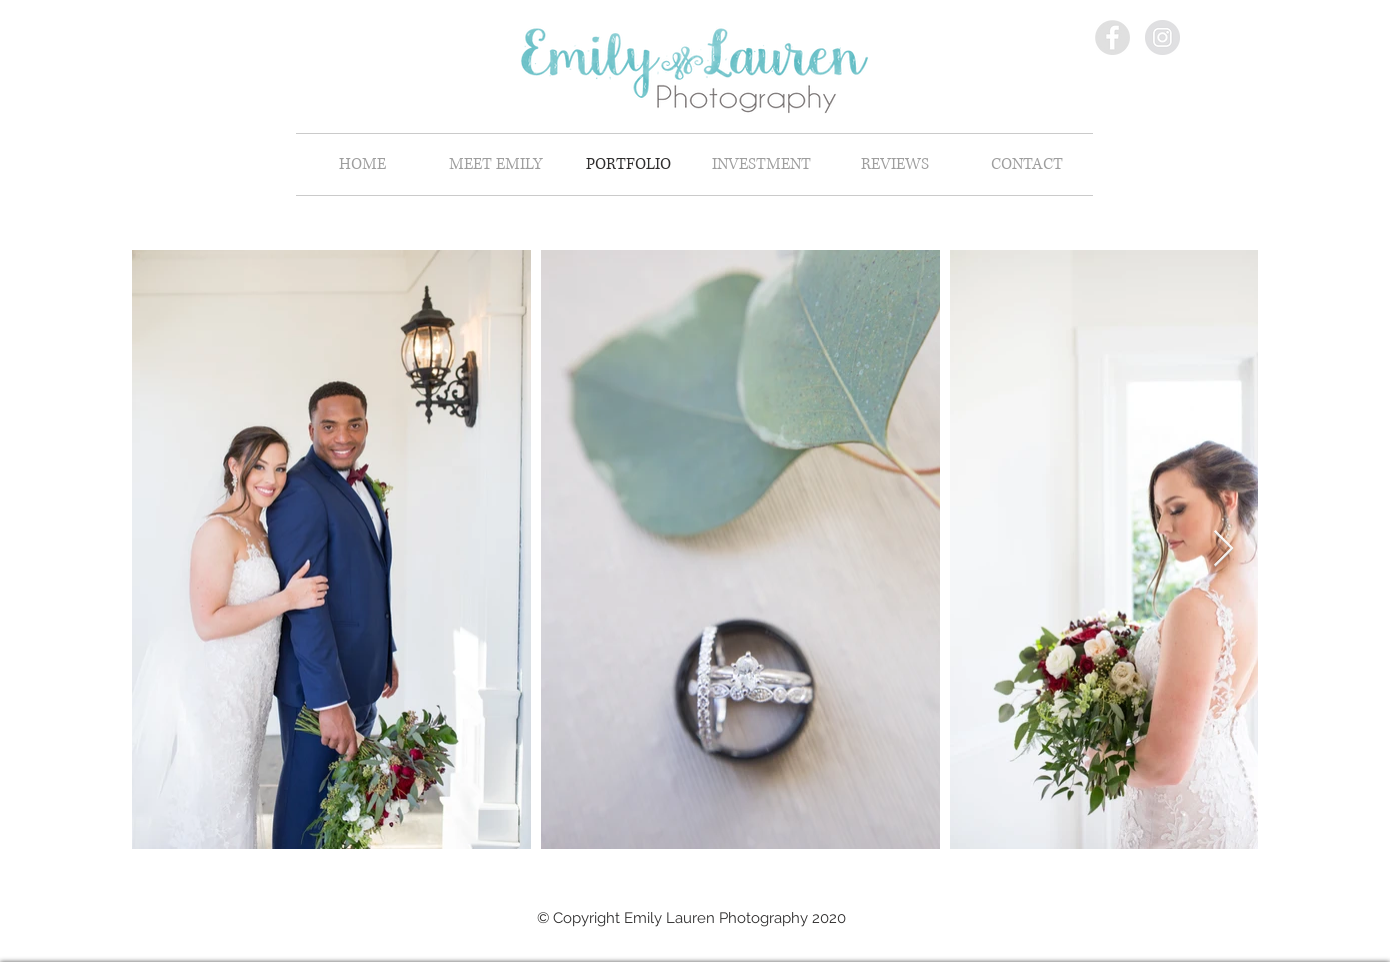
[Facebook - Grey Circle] (1112, 37)
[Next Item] (1223, 549)
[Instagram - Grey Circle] (1162, 37)
